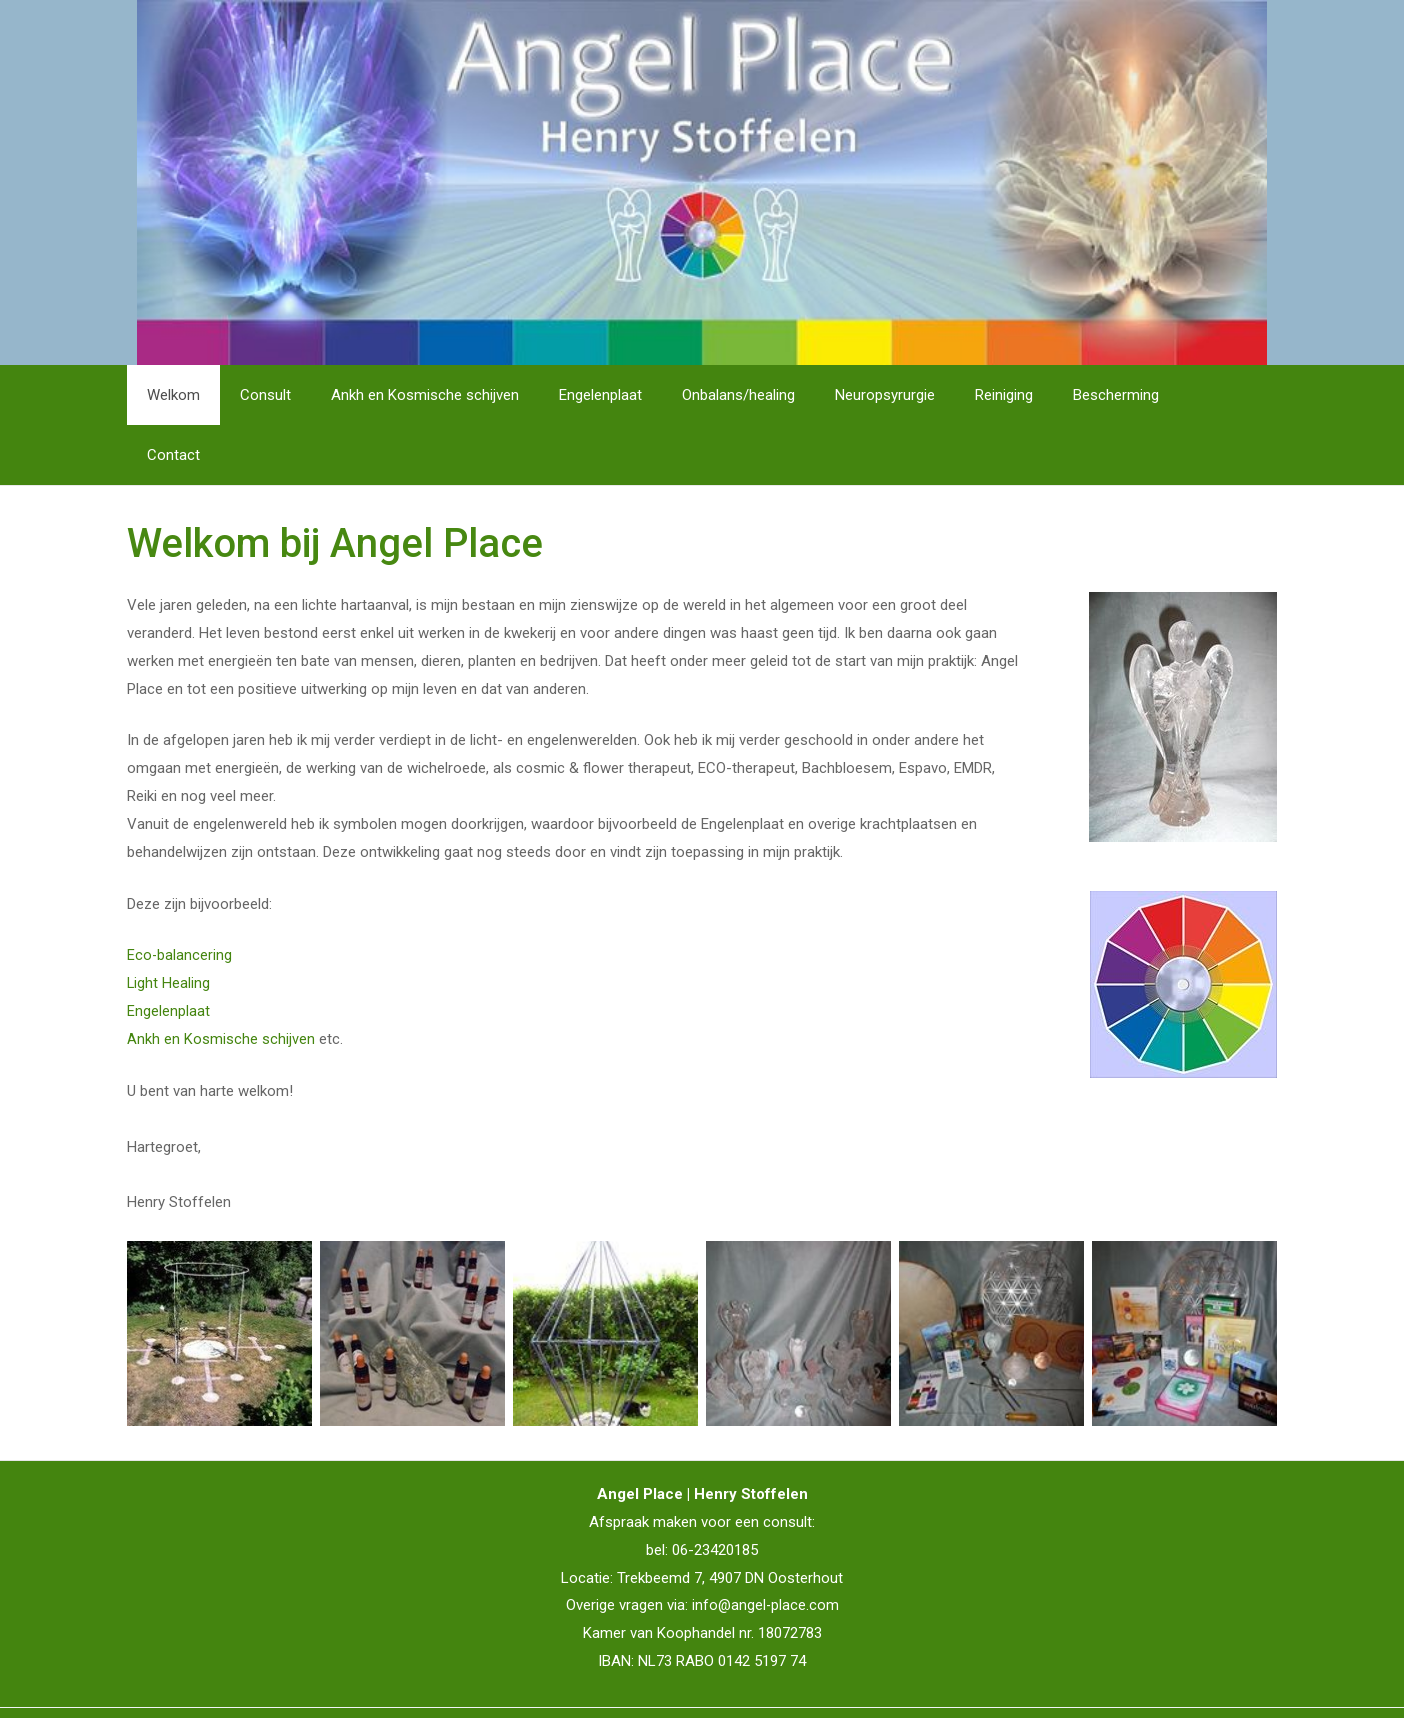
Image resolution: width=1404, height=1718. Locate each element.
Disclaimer (642, 1683)
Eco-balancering (180, 895)
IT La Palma (1238, 1683)
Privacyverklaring (742, 1683)
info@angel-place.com (765, 1545)
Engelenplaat (168, 951)
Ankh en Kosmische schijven (221, 979)
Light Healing (169, 923)
